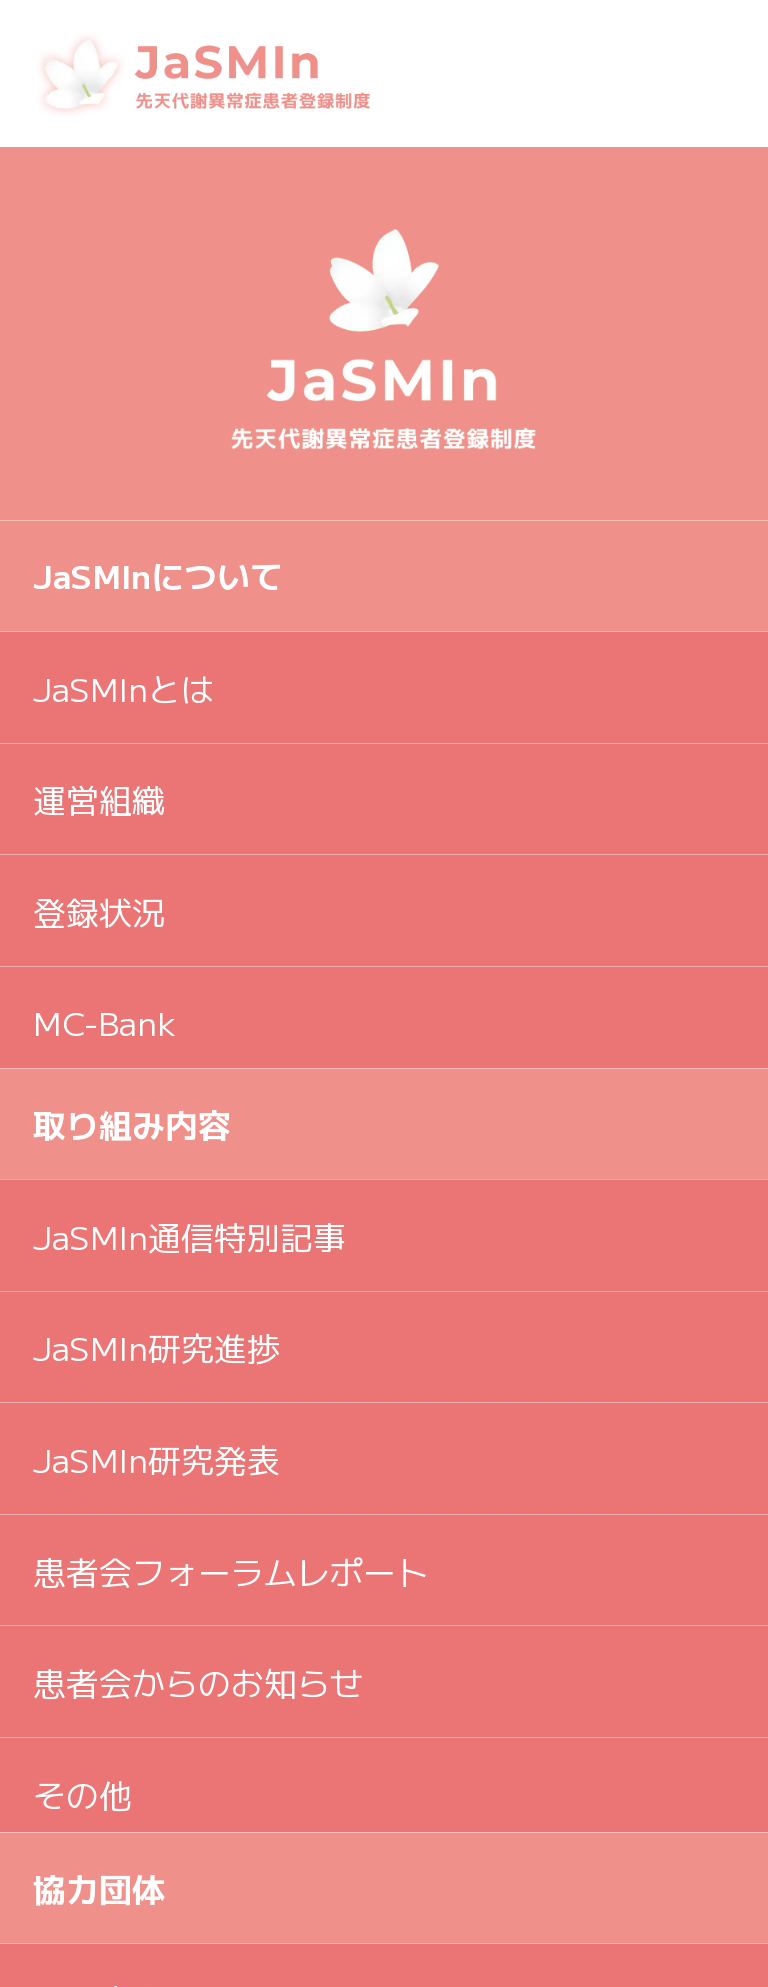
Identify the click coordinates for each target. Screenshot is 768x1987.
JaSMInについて (158, 574)
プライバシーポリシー (198, 1458)
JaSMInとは (123, 687)
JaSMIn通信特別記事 (189, 904)
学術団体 (99, 1331)
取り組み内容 (132, 792)
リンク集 (99, 1219)
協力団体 (99, 1057)
